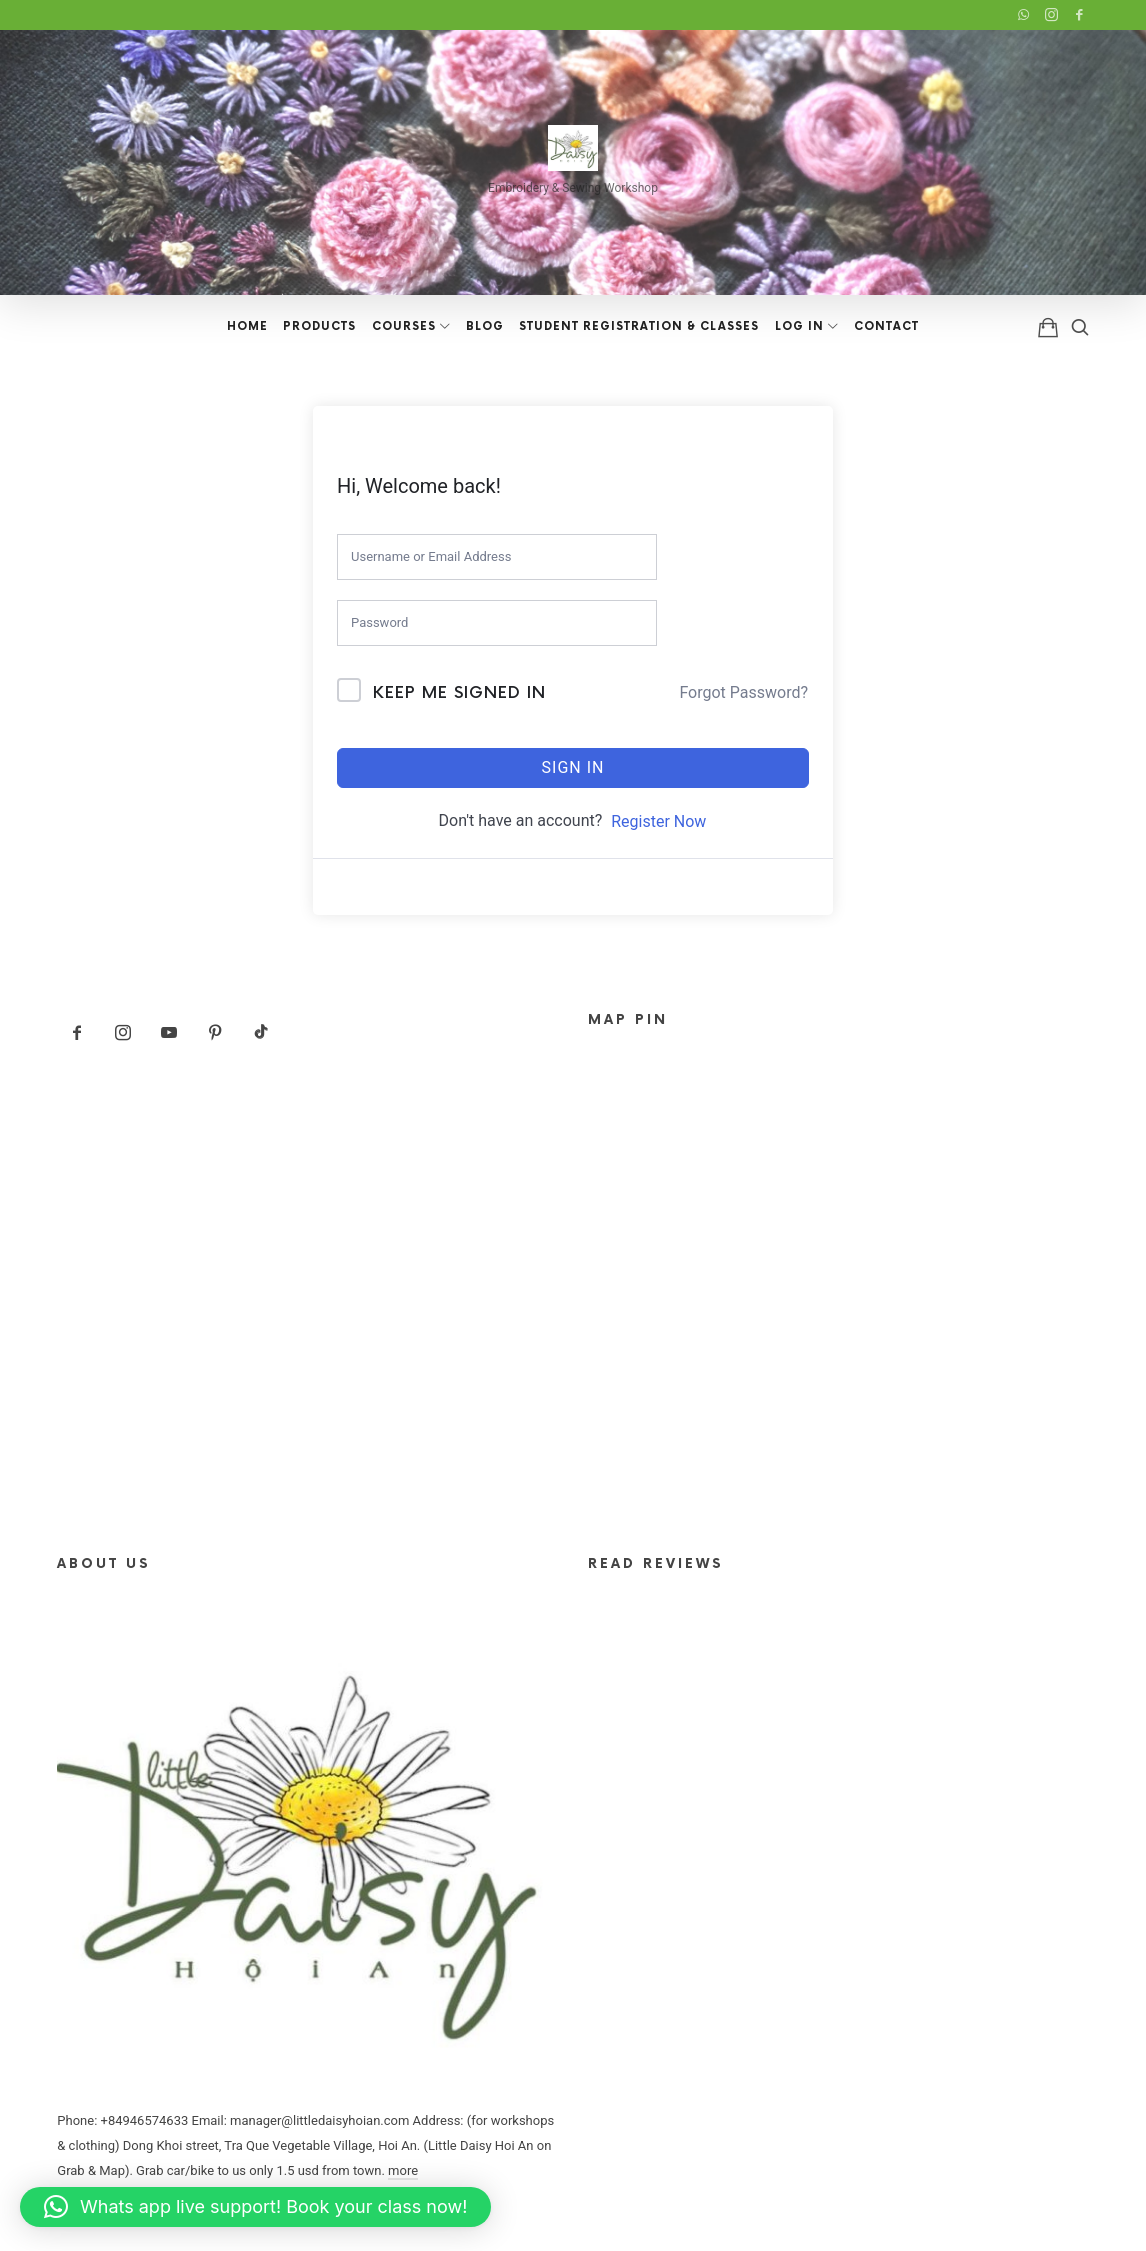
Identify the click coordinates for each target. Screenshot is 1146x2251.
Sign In (573, 767)
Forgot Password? (743, 692)
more (403, 2170)
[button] (255, 2207)
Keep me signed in (459, 693)
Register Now (658, 821)
